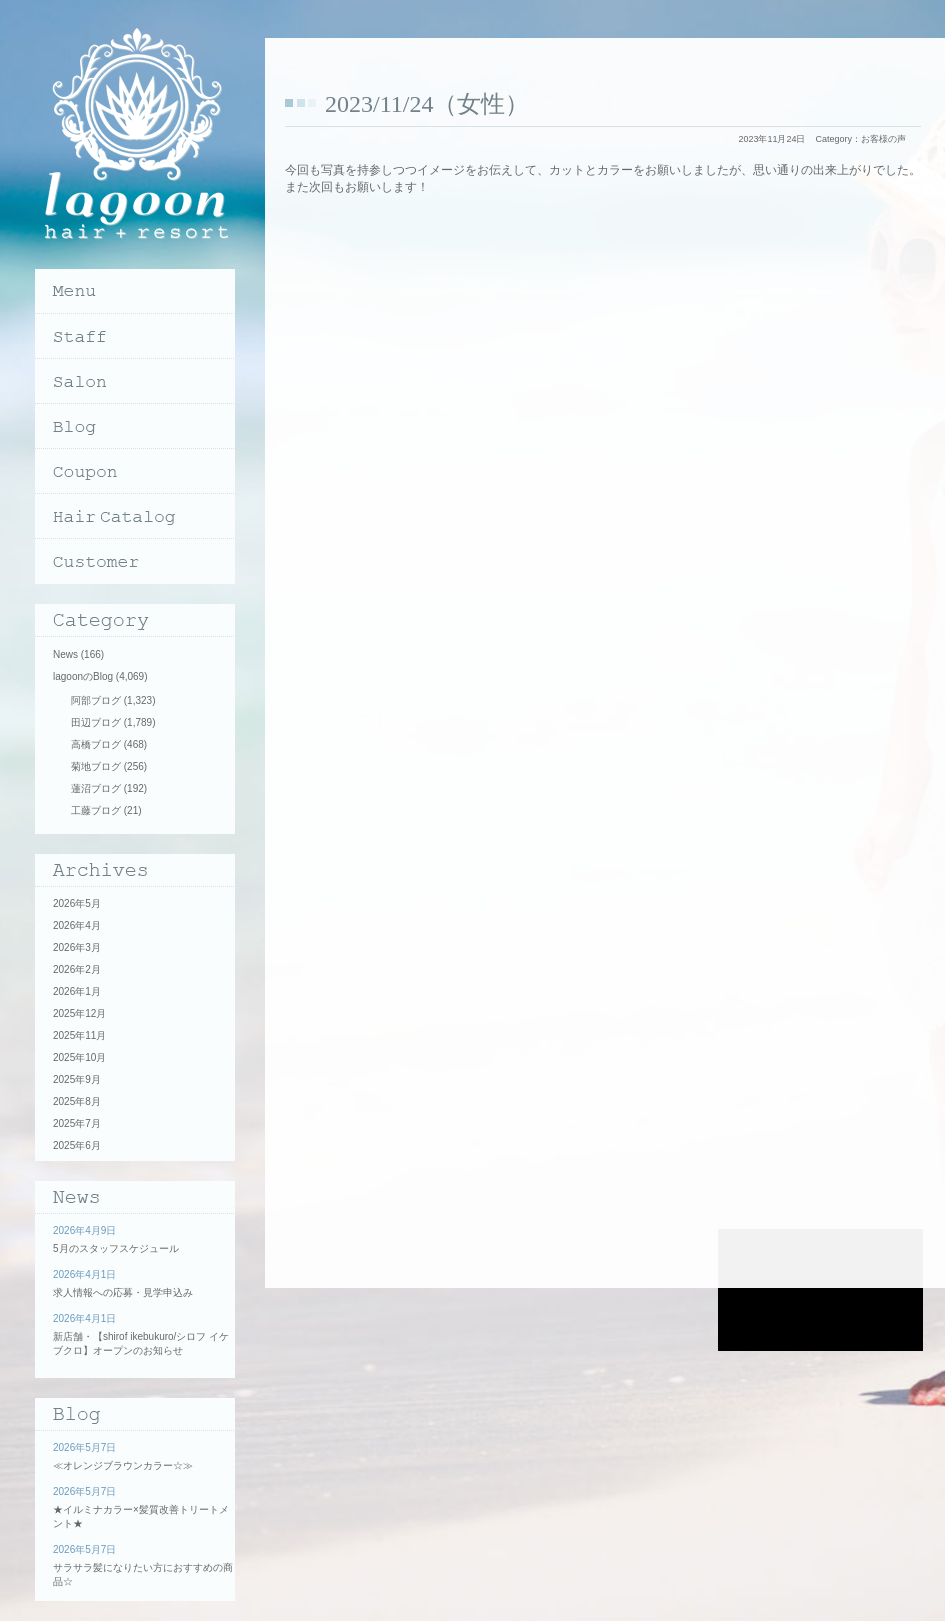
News (65, 654)
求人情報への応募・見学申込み (123, 1292)
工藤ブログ (96, 810)
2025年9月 (77, 1079)
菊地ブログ (96, 766)
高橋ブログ (96, 744)
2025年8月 (77, 1101)
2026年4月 (77, 925)
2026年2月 (77, 969)
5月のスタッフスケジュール (116, 1248)
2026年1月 (77, 991)
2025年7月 (77, 1123)
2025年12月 (79, 1013)
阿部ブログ (96, 700)
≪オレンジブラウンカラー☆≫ (123, 1465)
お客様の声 (883, 139)
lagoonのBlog (83, 676)
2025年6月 (77, 1145)
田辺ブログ (96, 722)
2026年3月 (77, 947)
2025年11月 (79, 1035)
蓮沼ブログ (96, 788)
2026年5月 (77, 903)
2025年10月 (79, 1057)
